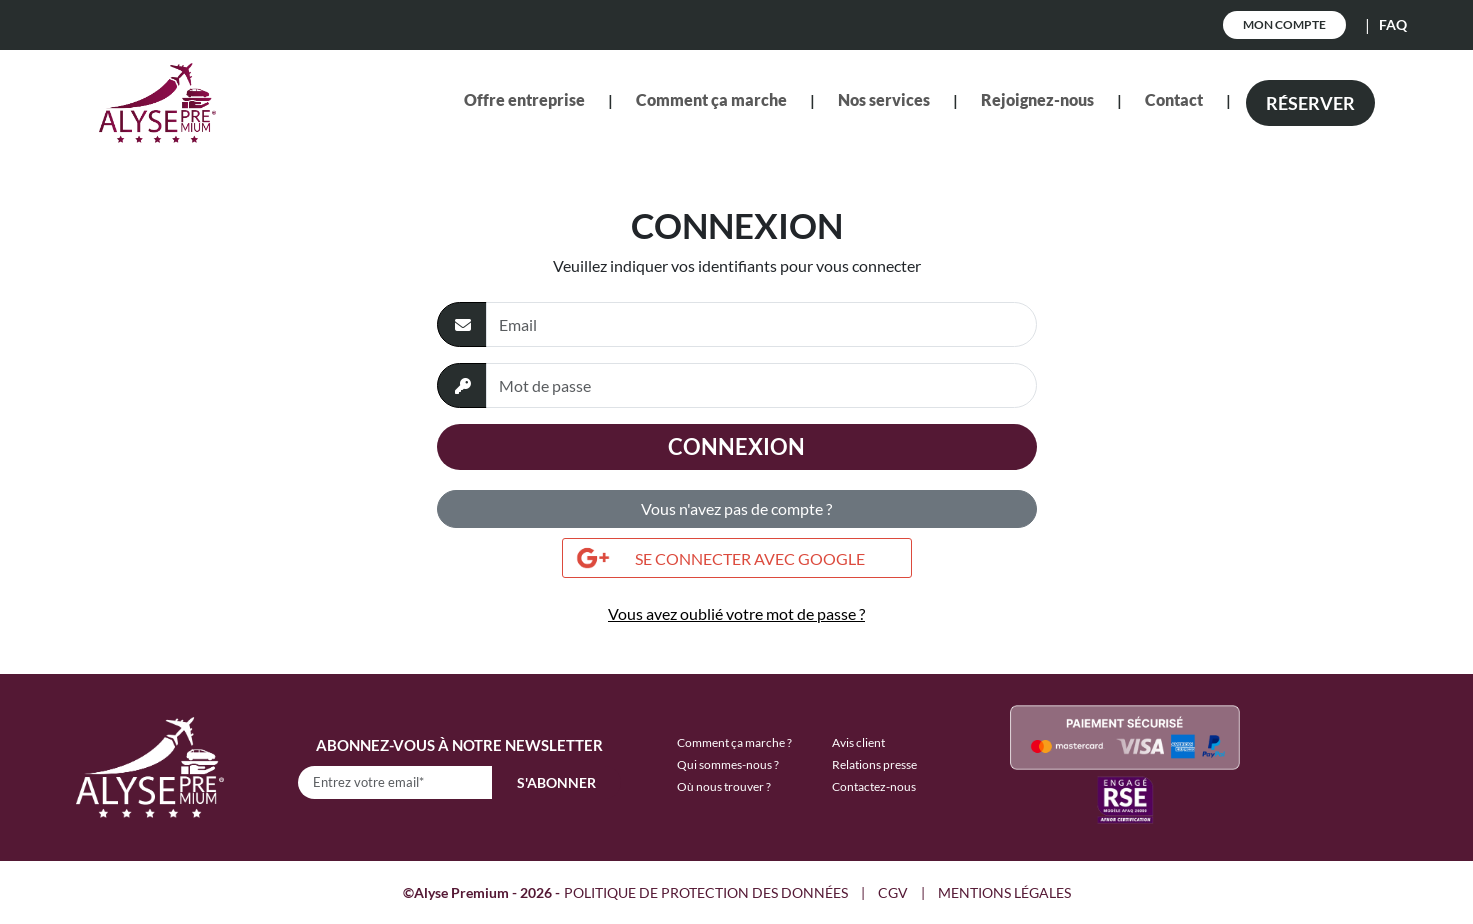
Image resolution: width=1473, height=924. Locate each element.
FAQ (1393, 24)
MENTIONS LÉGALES (1004, 892)
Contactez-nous (874, 786)
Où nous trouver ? (724, 786)
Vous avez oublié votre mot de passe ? (736, 613)
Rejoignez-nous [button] (1037, 99)
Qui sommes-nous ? (728, 764)
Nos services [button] (884, 99)
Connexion (736, 446)
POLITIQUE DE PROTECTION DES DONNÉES (706, 892)
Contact (1174, 99)
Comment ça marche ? (734, 742)
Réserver (1310, 103)
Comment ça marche (711, 99)
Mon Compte (1284, 24)
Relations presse (874, 764)
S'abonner (556, 782)
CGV (893, 892)
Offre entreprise (524, 99)
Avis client (858, 742)
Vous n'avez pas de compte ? (736, 508)
